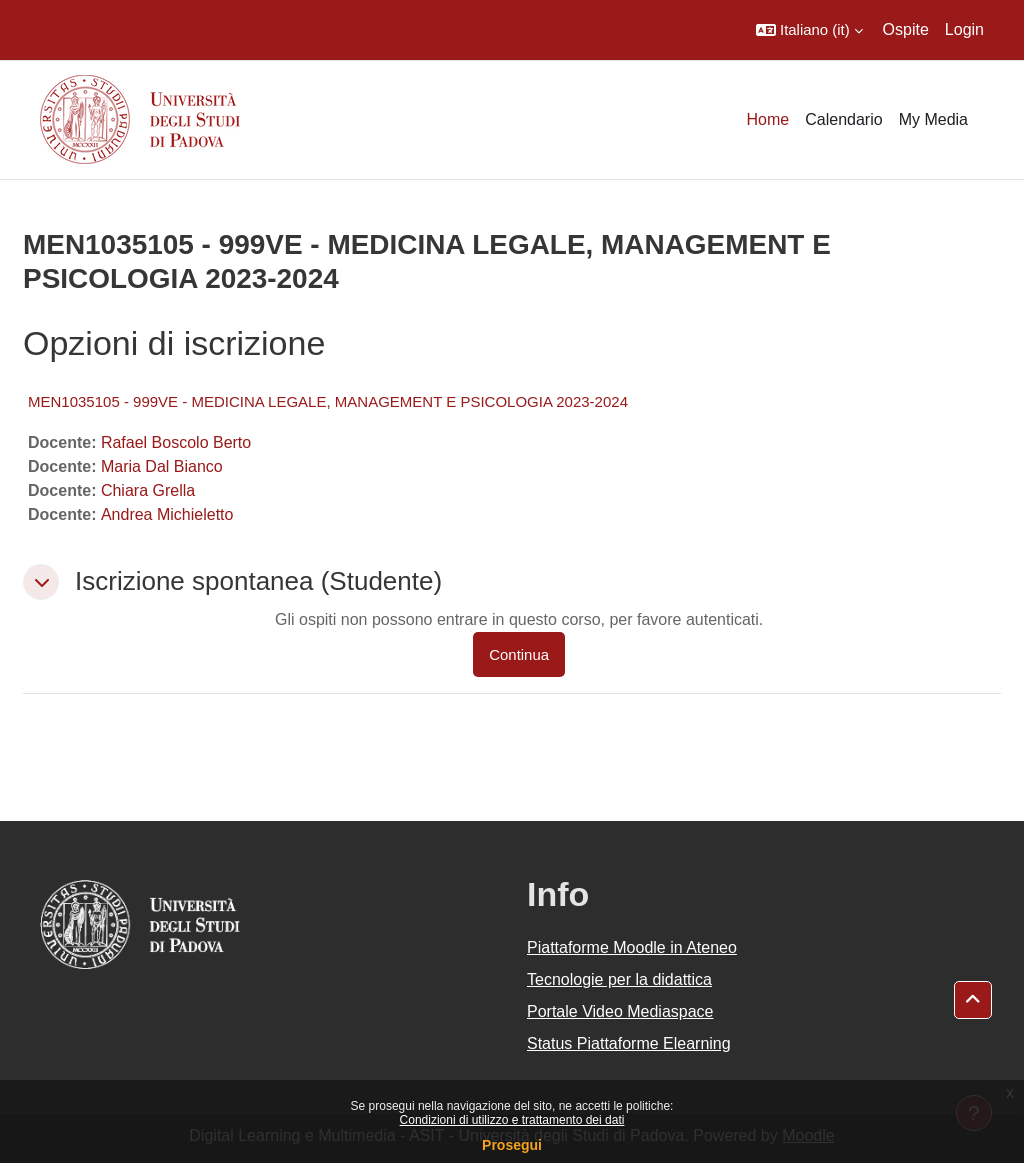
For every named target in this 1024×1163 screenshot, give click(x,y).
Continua (519, 654)
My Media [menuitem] (933, 119)
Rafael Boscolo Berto (176, 442)
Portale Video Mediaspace (620, 1011)
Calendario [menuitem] (843, 119)
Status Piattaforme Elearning (629, 1043)
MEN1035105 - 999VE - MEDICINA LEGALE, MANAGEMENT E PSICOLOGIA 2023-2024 (328, 401)
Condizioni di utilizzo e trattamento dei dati (512, 1120)
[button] (809, 30)
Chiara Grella (148, 490)
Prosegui (512, 1145)
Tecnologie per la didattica (619, 979)
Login (964, 29)
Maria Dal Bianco (162, 466)
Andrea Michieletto (167, 514)
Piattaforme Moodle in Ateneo (632, 947)
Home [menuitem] (768, 119)
